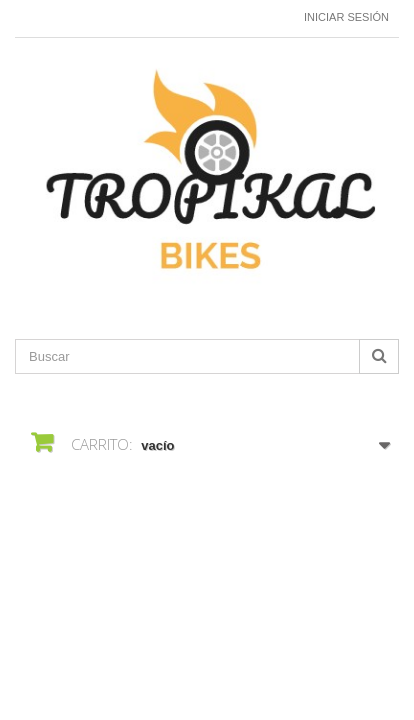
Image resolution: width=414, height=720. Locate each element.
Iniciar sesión (346, 17)
